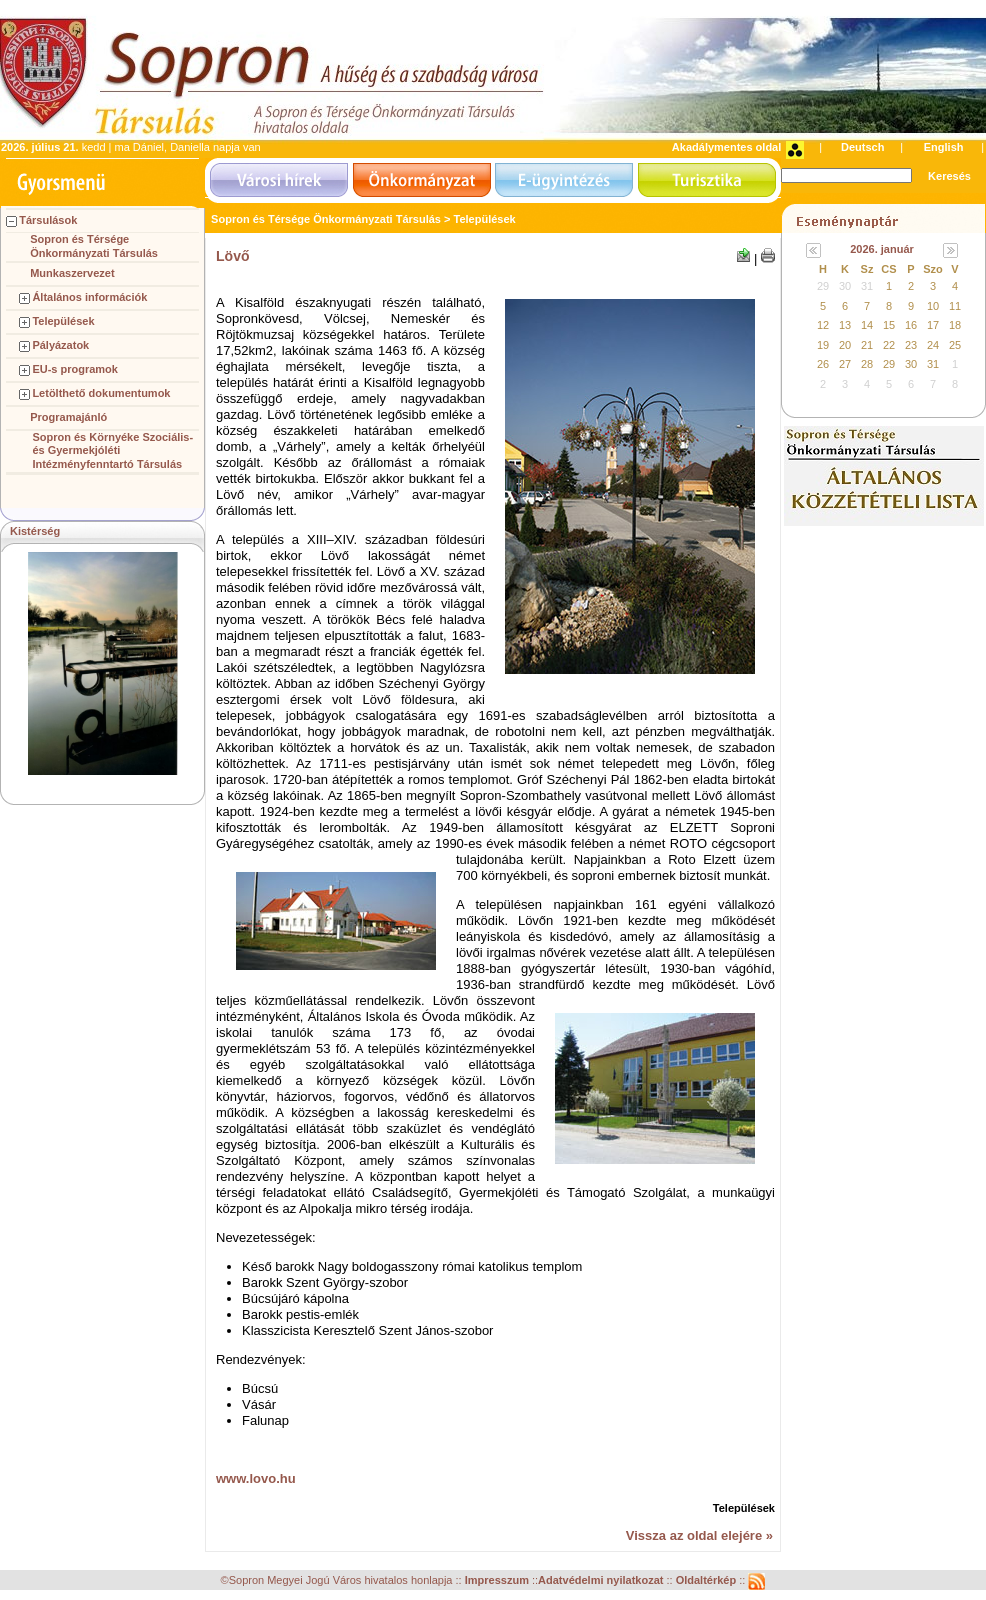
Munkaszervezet (72, 273)
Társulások (48, 220)
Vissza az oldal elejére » (699, 1535)
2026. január (882, 249)
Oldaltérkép (708, 1581)
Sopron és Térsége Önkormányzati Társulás (94, 246)
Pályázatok (60, 345)
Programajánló (68, 417)
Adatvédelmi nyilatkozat (600, 1581)
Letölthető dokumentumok (101, 393)
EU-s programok (75, 369)
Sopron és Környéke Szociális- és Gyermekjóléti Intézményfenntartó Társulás (112, 451)
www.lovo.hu (256, 1478)
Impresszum (498, 1581)
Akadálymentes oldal (726, 147)
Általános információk (89, 297)
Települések (63, 321)
